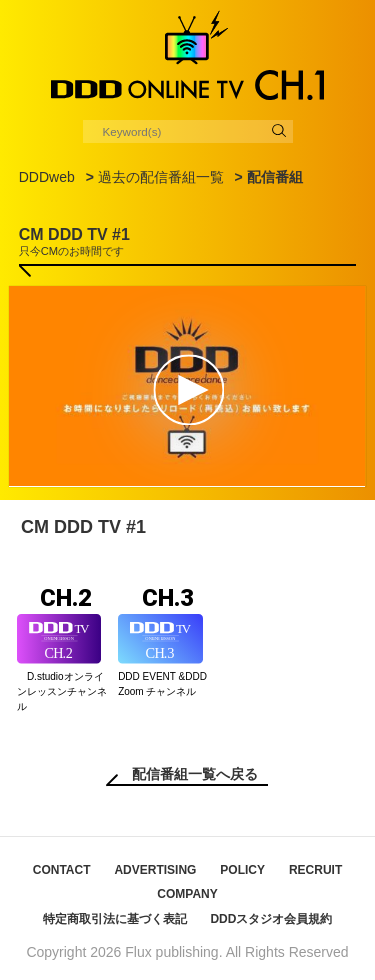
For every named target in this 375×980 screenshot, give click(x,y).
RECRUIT (315, 870)
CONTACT (62, 870)
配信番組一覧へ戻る (195, 774)
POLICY (242, 870)
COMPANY (187, 894)
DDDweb (47, 177)
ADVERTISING (155, 870)
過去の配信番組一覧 (161, 177)
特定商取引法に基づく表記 (115, 919)
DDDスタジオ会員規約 (271, 919)
